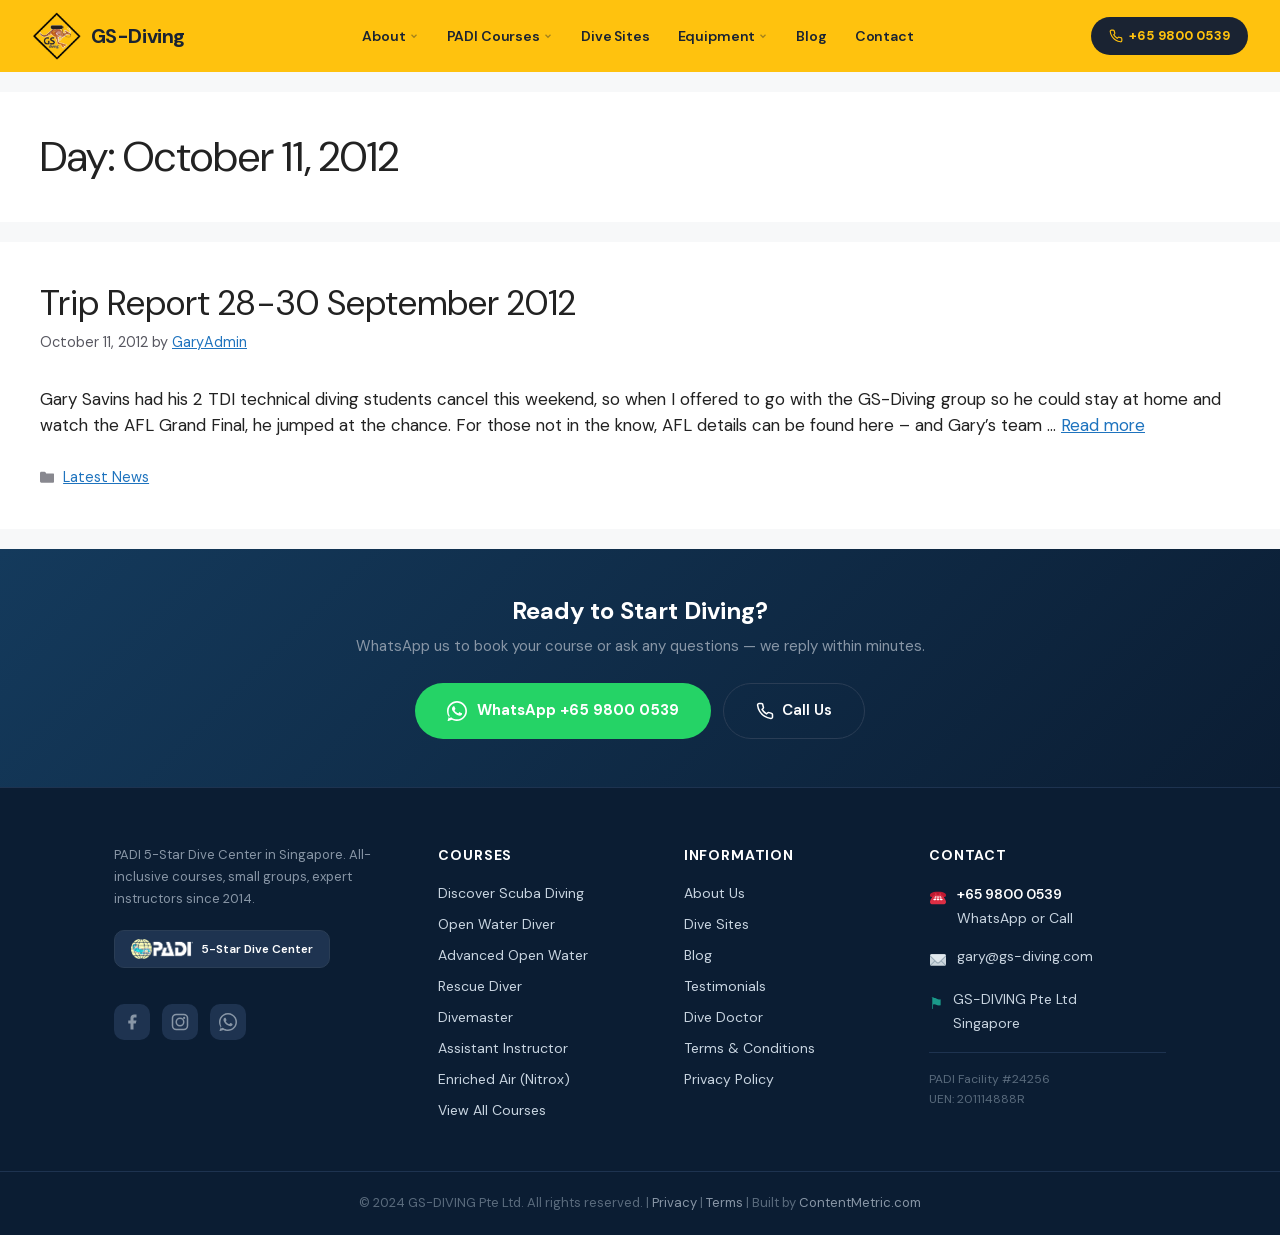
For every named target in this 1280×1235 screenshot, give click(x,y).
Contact (884, 36)
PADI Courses (500, 36)
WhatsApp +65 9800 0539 (563, 710)
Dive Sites (615, 36)
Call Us (794, 710)
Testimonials (725, 986)
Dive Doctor (723, 1017)
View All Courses (492, 1110)
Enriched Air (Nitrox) (504, 1079)
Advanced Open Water (513, 955)
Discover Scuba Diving (511, 893)
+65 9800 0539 (1169, 35)
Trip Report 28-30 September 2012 (308, 303)
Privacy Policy (729, 1079)
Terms (724, 1202)
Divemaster (475, 1017)
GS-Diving (108, 36)
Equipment (723, 36)
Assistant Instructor (503, 1048)
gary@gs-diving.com (1025, 956)
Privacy (674, 1202)
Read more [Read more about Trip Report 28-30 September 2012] (1103, 425)
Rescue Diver (480, 986)
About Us (714, 893)
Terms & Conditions (749, 1048)
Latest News (106, 477)
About (390, 36)
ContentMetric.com (860, 1202)
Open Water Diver (496, 924)
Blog (811, 36)
